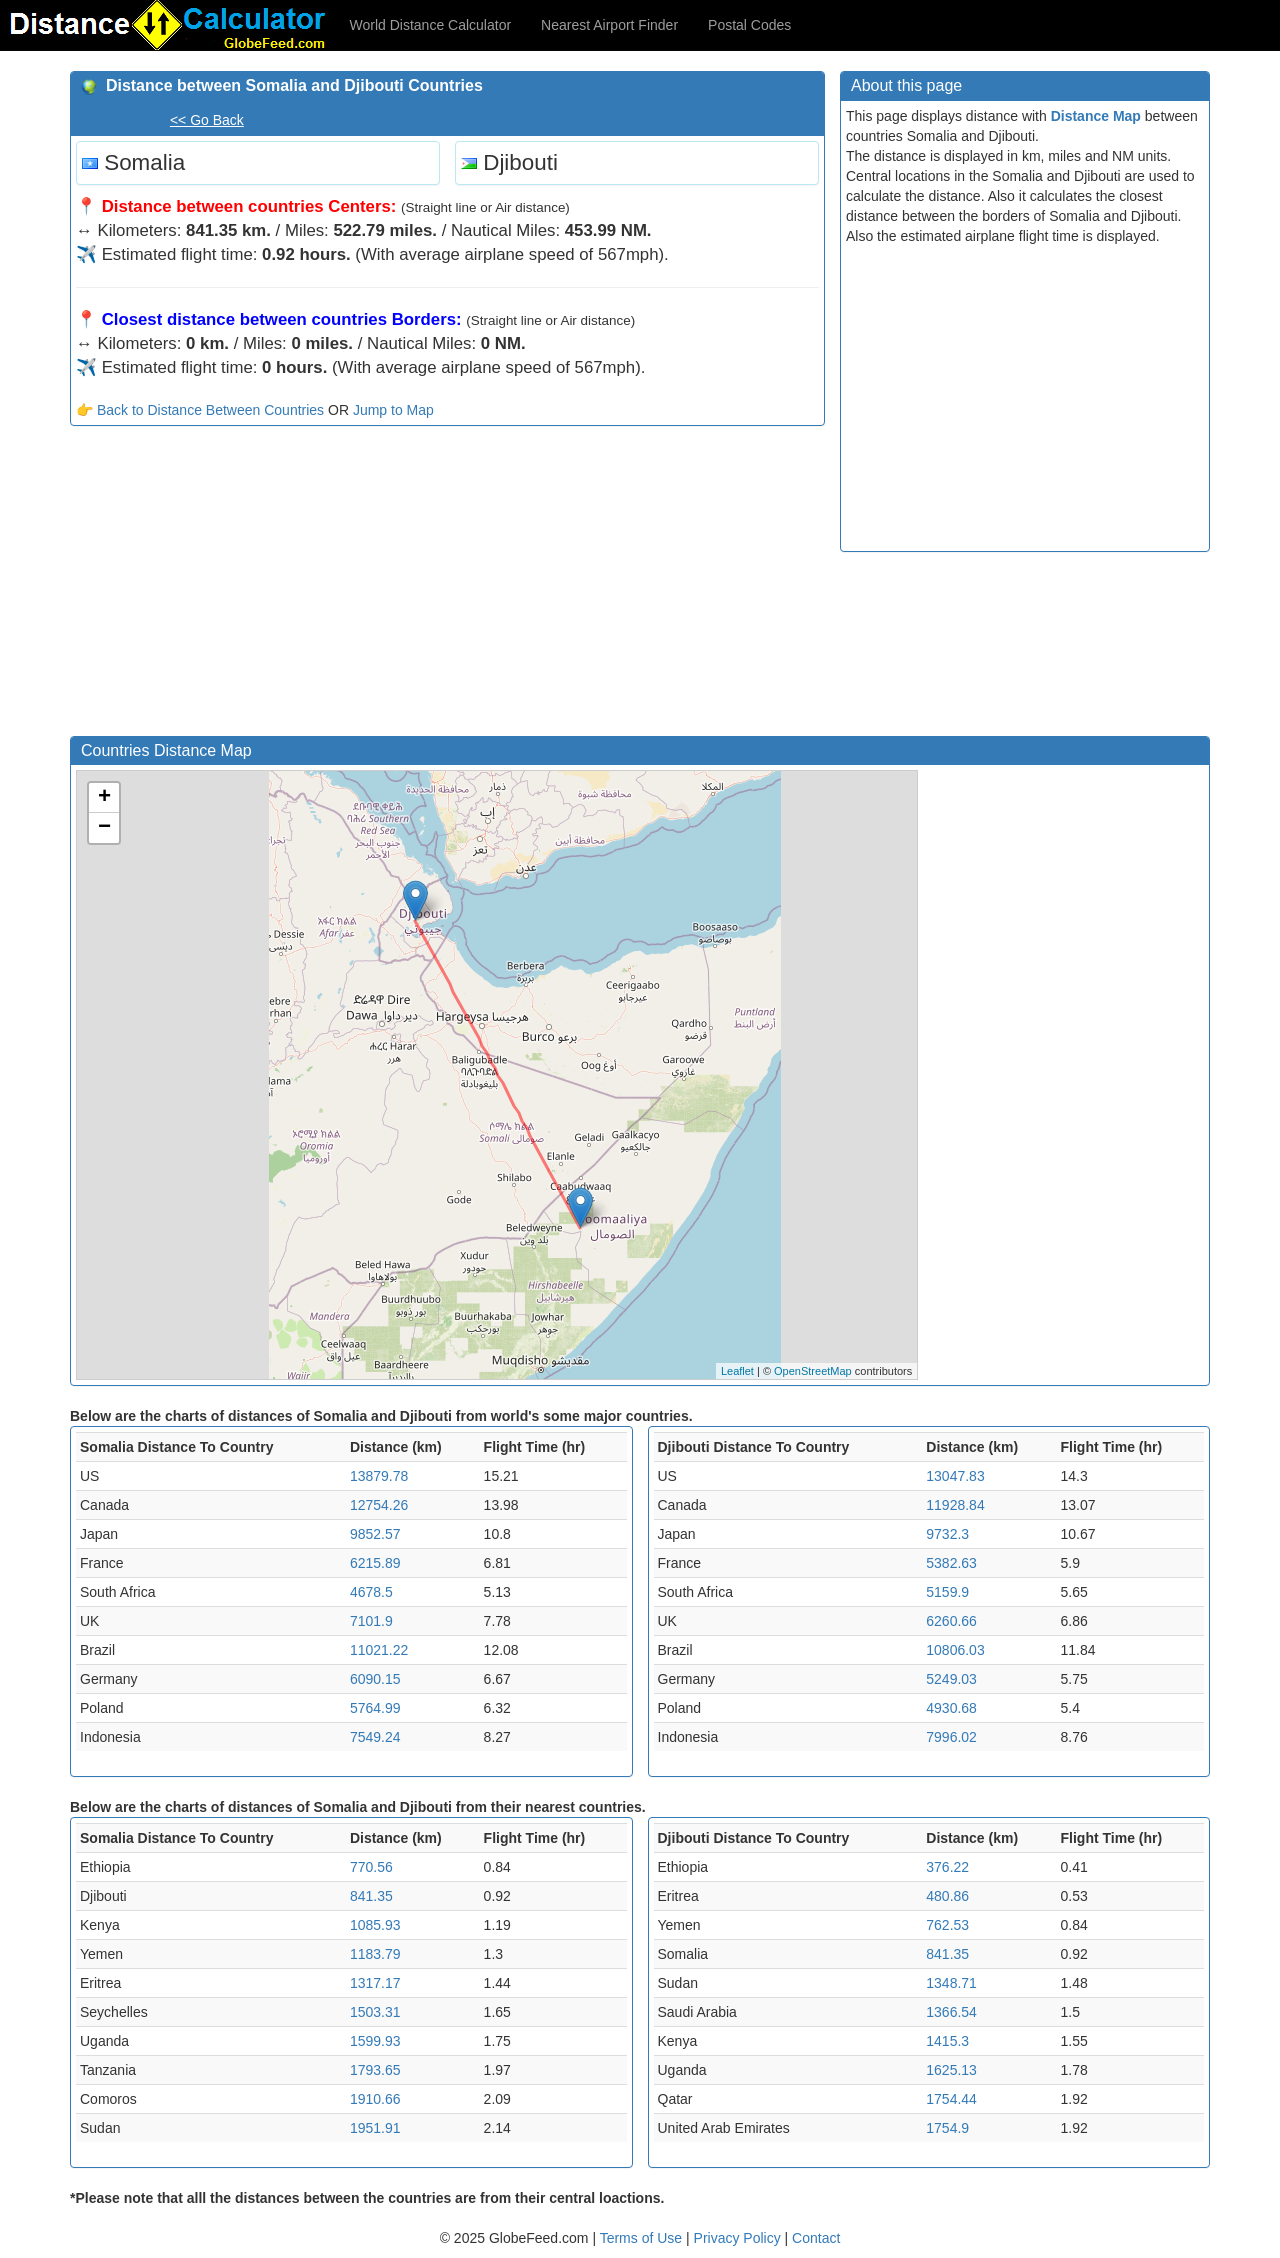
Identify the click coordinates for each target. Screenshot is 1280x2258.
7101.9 (371, 1621)
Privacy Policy (739, 2238)
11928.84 (955, 1505)
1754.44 (951, 2099)
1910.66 (375, 2099)
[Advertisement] (447, 586)
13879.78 (379, 1476)
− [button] (104, 828)
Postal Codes (749, 25)
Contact (816, 2238)
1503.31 (375, 2012)
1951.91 (375, 2128)
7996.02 (951, 1737)
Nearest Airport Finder (609, 25)
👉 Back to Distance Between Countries (200, 410)
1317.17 (375, 1983)
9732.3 (947, 1534)
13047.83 (955, 1476)
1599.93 (375, 2041)
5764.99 (375, 1708)
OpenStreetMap (813, 1371)
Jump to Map (393, 410)
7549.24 (375, 1737)
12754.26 (379, 1505)
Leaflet (737, 1371)
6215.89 (375, 1563)
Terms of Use (643, 2238)
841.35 (371, 1896)
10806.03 (955, 1650)
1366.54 (951, 2012)
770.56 (371, 1867)
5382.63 (951, 1563)
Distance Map (1096, 116)
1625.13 (951, 2070)
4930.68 (951, 1708)
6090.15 (375, 1679)
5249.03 (951, 1679)
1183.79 (375, 1954)
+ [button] (104, 798)
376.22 (947, 1867)
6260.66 (951, 1621)
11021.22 (379, 1650)
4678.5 (371, 1592)
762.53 (947, 1925)
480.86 (947, 1896)
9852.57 (375, 1534)
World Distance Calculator (431, 25)
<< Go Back (207, 120)
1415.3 (947, 2041)
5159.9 (947, 1592)
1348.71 (951, 1983)
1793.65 (375, 2070)
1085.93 (375, 1925)
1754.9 (947, 2128)
